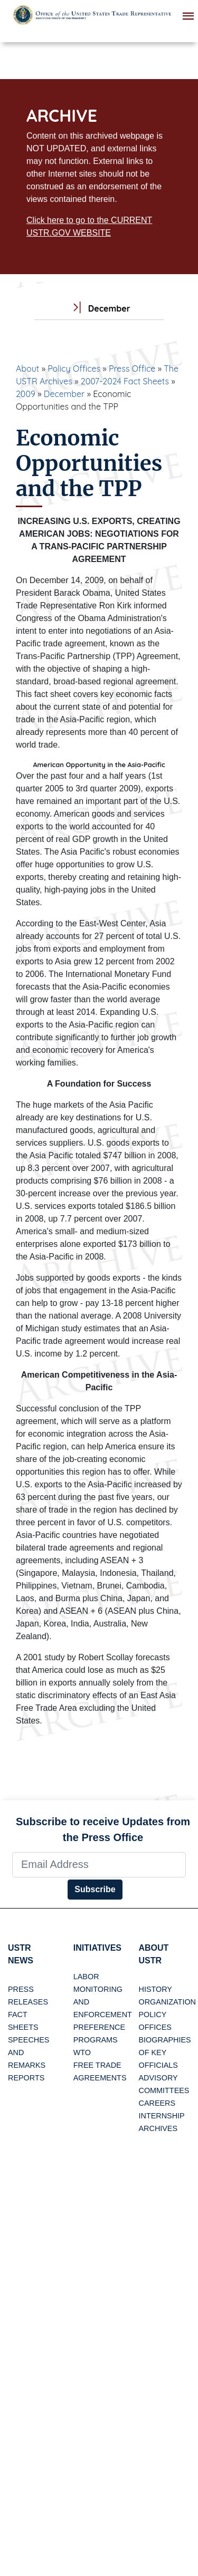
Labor (86, 1976)
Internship (162, 2116)
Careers (157, 2103)
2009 (25, 394)
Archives (158, 2128)
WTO (82, 2052)
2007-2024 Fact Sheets (125, 381)
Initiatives (97, 1947)
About (27, 368)
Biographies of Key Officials (165, 2052)
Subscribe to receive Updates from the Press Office (103, 1829)
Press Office (132, 368)
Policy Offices (74, 368)
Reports (26, 2078)
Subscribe (94, 1889)
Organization (167, 2002)
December (64, 394)
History (155, 1989)
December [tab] (99, 308)
